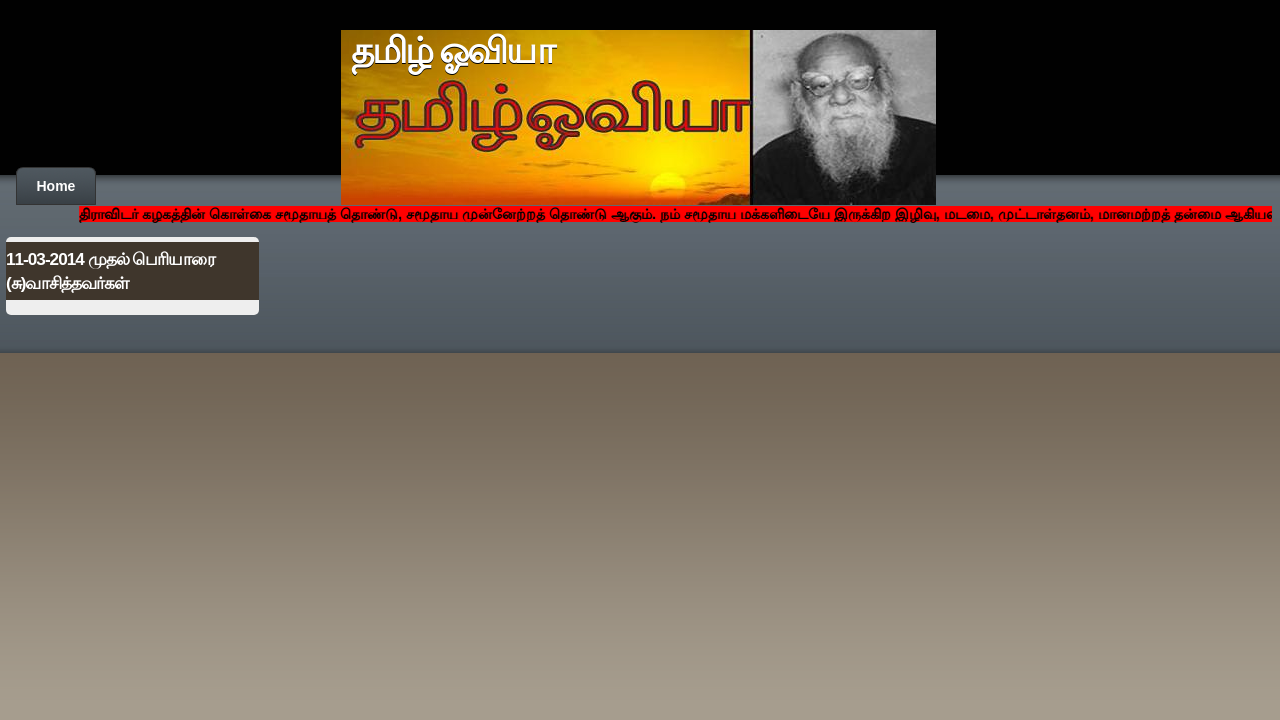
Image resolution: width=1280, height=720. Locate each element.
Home (56, 186)
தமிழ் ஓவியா (452, 51)
